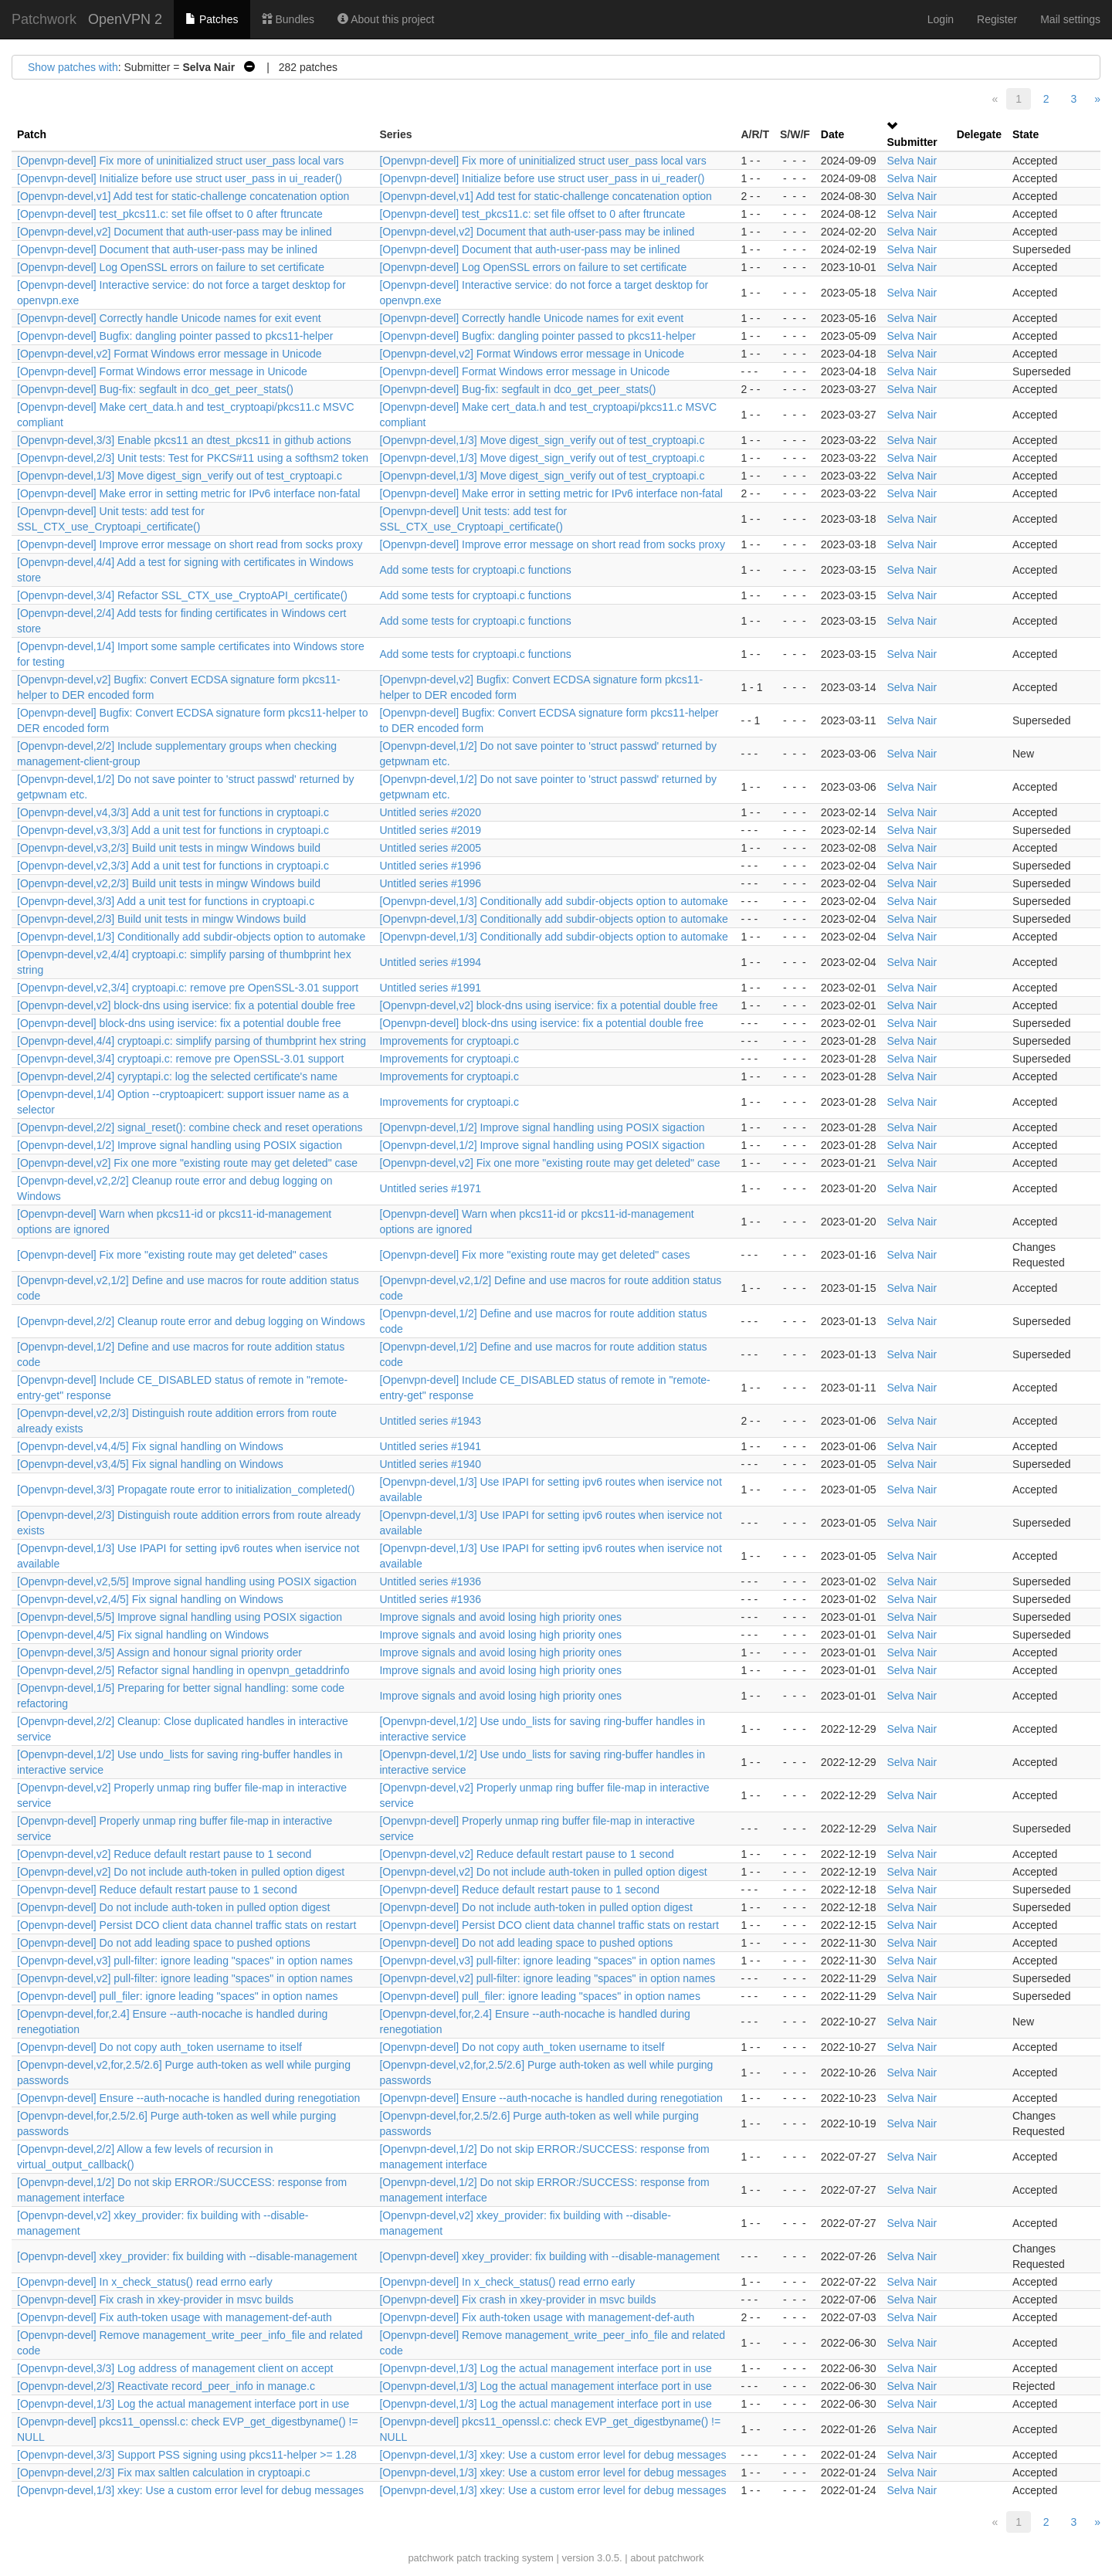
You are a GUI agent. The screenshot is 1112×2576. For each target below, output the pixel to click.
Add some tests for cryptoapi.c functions (475, 570)
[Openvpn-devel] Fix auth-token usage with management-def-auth (174, 2317)
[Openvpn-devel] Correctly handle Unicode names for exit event (169, 318)
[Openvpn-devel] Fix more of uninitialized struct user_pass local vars (180, 160)
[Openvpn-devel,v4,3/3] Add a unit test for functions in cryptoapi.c (173, 812)
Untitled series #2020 (430, 812)
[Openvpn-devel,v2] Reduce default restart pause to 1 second (164, 1854)
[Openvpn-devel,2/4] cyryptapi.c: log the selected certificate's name (177, 1076)
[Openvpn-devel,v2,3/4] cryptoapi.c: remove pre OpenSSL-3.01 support (187, 987)
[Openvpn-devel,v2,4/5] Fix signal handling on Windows (150, 1599)
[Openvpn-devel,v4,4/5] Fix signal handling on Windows (150, 1446)
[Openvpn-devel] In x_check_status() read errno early (145, 2282)
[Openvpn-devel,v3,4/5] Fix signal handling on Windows (150, 1464)
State (1025, 134)
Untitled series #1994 (430, 962)
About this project (385, 19)
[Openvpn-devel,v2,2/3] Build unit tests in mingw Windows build (168, 883)
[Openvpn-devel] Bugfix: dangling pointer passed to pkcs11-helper (175, 336)
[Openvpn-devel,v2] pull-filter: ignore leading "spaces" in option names (185, 1978)
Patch (31, 134)
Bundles (288, 19)
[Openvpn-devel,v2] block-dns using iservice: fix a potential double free (186, 1005)
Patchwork (44, 19)
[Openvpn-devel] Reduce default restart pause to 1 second (157, 1889)
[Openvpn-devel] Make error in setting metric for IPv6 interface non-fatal (188, 493)
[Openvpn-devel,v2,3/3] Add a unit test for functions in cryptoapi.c (173, 865)
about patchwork (666, 2558)
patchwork (430, 2558)
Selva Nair (912, 160)
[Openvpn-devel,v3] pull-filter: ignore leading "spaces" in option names (185, 1960)
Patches (211, 19)
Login (940, 19)
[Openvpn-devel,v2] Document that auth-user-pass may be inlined (174, 231)
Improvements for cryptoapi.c (449, 1041)
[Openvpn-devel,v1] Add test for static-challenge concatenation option (183, 196)
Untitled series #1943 (430, 1421)
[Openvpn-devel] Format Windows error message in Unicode (162, 371)
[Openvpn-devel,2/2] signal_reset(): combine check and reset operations (189, 1127)
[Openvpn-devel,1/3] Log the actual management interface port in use (545, 2368)
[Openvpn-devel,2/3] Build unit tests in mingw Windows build (161, 919)
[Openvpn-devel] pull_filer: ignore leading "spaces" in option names (177, 1996)
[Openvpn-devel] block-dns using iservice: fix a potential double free (179, 1023)
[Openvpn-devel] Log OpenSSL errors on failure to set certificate (170, 267)
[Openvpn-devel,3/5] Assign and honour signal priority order (159, 1652)
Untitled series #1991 (430, 987)
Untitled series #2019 (430, 830)
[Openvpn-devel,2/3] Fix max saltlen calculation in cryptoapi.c (163, 2472)
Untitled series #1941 (430, 1446)
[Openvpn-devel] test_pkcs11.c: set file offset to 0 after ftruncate (170, 214)
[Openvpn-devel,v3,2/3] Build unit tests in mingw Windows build (168, 848)
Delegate (979, 134)
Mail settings (1070, 19)
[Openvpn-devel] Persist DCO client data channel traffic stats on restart (186, 1925)
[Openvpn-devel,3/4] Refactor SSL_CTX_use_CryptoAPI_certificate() (182, 595)
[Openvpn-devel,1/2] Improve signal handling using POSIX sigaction (541, 1127)
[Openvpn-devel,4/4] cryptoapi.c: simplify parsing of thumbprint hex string (191, 1041)
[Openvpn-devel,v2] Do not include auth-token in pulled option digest (180, 1872)
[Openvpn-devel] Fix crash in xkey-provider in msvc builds (155, 2299)
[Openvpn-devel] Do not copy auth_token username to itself (159, 2047)
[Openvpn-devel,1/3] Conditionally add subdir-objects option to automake (553, 901)
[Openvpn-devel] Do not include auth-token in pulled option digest (174, 1907)
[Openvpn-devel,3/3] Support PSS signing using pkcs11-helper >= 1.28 (187, 2455)
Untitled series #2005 (430, 848)
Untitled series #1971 (430, 1188)
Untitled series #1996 (430, 865)
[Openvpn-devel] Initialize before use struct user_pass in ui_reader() (179, 178)
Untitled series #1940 (430, 1464)
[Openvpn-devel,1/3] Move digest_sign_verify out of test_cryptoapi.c (541, 440)
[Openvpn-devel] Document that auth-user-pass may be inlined (167, 249)
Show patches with (73, 67)
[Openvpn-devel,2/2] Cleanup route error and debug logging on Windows (191, 1321)
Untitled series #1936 (430, 1581)
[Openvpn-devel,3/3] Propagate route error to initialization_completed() (185, 1489)
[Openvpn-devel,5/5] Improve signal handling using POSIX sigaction (179, 1617)
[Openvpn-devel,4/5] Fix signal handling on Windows (143, 1635)
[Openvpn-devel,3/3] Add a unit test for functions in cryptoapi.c (165, 901)
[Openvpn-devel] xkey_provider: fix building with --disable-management (187, 2256)
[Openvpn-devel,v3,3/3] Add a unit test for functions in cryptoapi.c (173, 830)
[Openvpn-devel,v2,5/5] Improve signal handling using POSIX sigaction (187, 1581)
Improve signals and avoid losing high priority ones (500, 1617)
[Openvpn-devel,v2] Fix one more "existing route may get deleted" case (187, 1163)
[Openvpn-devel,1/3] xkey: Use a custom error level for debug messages (552, 2455)
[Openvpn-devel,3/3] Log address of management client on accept (175, 2368)
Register (997, 19)
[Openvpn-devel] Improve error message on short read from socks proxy (189, 544)
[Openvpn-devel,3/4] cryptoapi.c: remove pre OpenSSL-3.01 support (180, 1058)
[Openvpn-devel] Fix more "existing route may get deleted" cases (172, 1255)
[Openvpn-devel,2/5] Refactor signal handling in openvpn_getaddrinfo (183, 1670)
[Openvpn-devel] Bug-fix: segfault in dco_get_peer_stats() (155, 389)
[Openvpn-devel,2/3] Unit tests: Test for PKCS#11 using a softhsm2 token (192, 458)
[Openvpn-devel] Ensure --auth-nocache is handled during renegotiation (188, 2098)
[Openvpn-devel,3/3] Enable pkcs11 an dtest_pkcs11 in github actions (184, 440)
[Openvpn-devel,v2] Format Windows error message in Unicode (169, 353)
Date (832, 134)
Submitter (912, 142)
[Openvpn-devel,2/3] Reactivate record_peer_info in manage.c (166, 2386)
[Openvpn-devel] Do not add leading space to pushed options (163, 1943)
